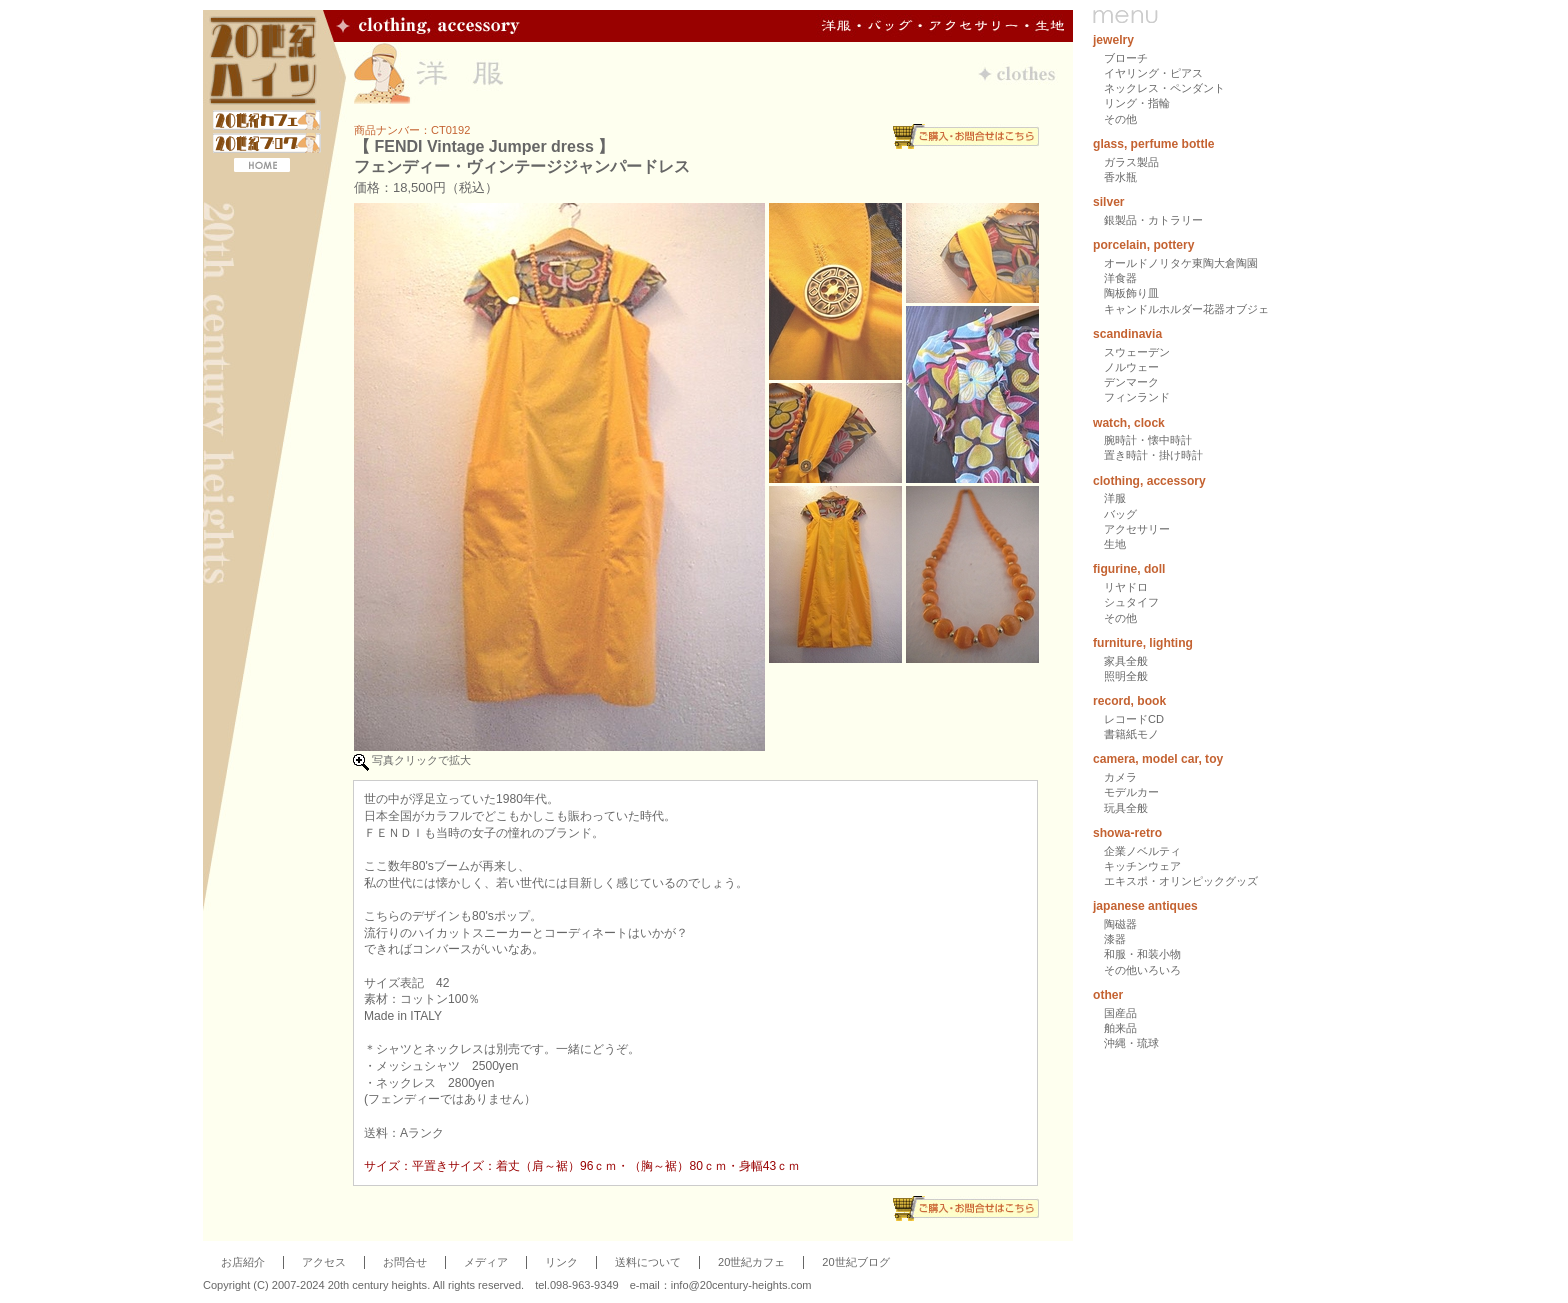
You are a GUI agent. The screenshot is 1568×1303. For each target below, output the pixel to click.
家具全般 (1126, 661)
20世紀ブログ (855, 1262)
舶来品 (1120, 1028)
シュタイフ (1131, 602)
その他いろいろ (1142, 970)
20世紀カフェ (751, 1262)
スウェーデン (1137, 352)
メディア (486, 1262)
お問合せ (405, 1262)
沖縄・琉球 (1131, 1043)
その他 (1120, 119)
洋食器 (1120, 278)
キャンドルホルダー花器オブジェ (1186, 309)
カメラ (1120, 777)
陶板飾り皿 (1131, 293)
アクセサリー (1137, 529)
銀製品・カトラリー (1153, 220)
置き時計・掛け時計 (1153, 455)
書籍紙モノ (1131, 734)
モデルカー (1131, 792)
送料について (648, 1262)
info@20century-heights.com (741, 1285)
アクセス (324, 1262)
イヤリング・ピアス (1153, 73)
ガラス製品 (1131, 162)
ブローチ (1126, 58)
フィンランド (1137, 397)
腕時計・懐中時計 (1148, 440)
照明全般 (1126, 676)
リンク (561, 1262)
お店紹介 (243, 1262)
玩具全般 (1126, 808)
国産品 (1120, 1013)
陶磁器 (1120, 924)
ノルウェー (1131, 367)
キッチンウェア (1142, 866)
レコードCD (1134, 719)
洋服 (1115, 498)
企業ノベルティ (1142, 851)
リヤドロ (1126, 587)
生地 (1115, 544)
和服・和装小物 (1142, 954)
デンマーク (1131, 382)
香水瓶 (1120, 177)
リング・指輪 (1137, 103)
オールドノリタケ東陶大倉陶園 (1181, 263)
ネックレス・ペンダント (1164, 88)
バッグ (1120, 514)
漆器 (1115, 939)
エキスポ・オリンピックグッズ (1181, 881)
